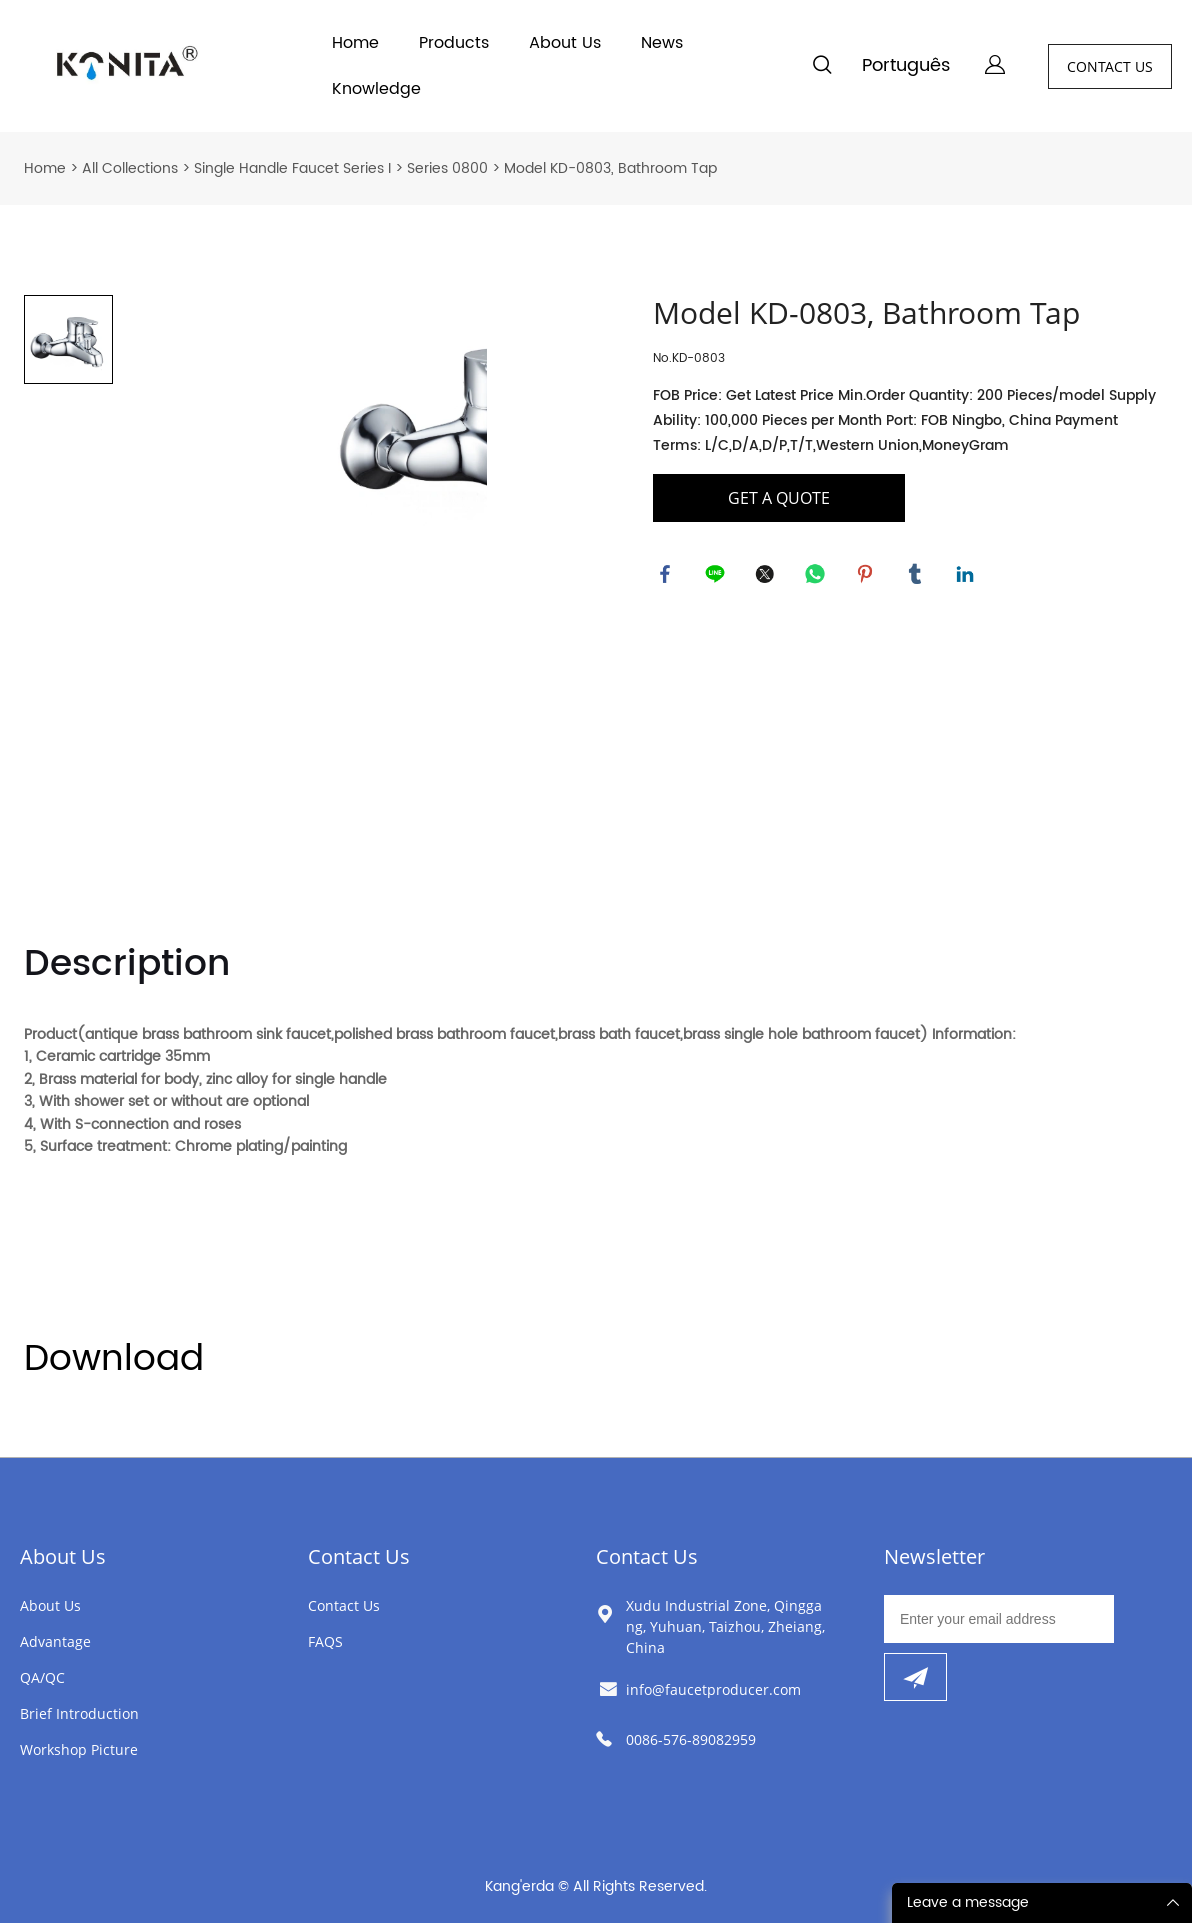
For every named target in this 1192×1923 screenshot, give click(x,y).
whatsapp (818, 577)
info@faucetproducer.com (713, 1689)
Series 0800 (447, 168)
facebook (668, 577)
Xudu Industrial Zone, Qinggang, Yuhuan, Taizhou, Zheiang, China (725, 1626)
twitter (768, 577)
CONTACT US (1110, 66)
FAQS (325, 1641)
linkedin (968, 577)
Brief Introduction (79, 1713)
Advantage (55, 1641)
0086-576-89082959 (691, 1739)
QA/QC (42, 1677)
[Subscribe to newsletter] (915, 1677)
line (718, 577)
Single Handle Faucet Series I (292, 168)
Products (454, 43)
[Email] (999, 1619)
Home (355, 43)
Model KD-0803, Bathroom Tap (610, 168)
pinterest (868, 577)
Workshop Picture (79, 1749)
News (662, 43)
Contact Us (359, 1556)
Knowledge (376, 89)
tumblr (918, 577)
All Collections (130, 168)
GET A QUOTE (779, 498)
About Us (565, 43)
